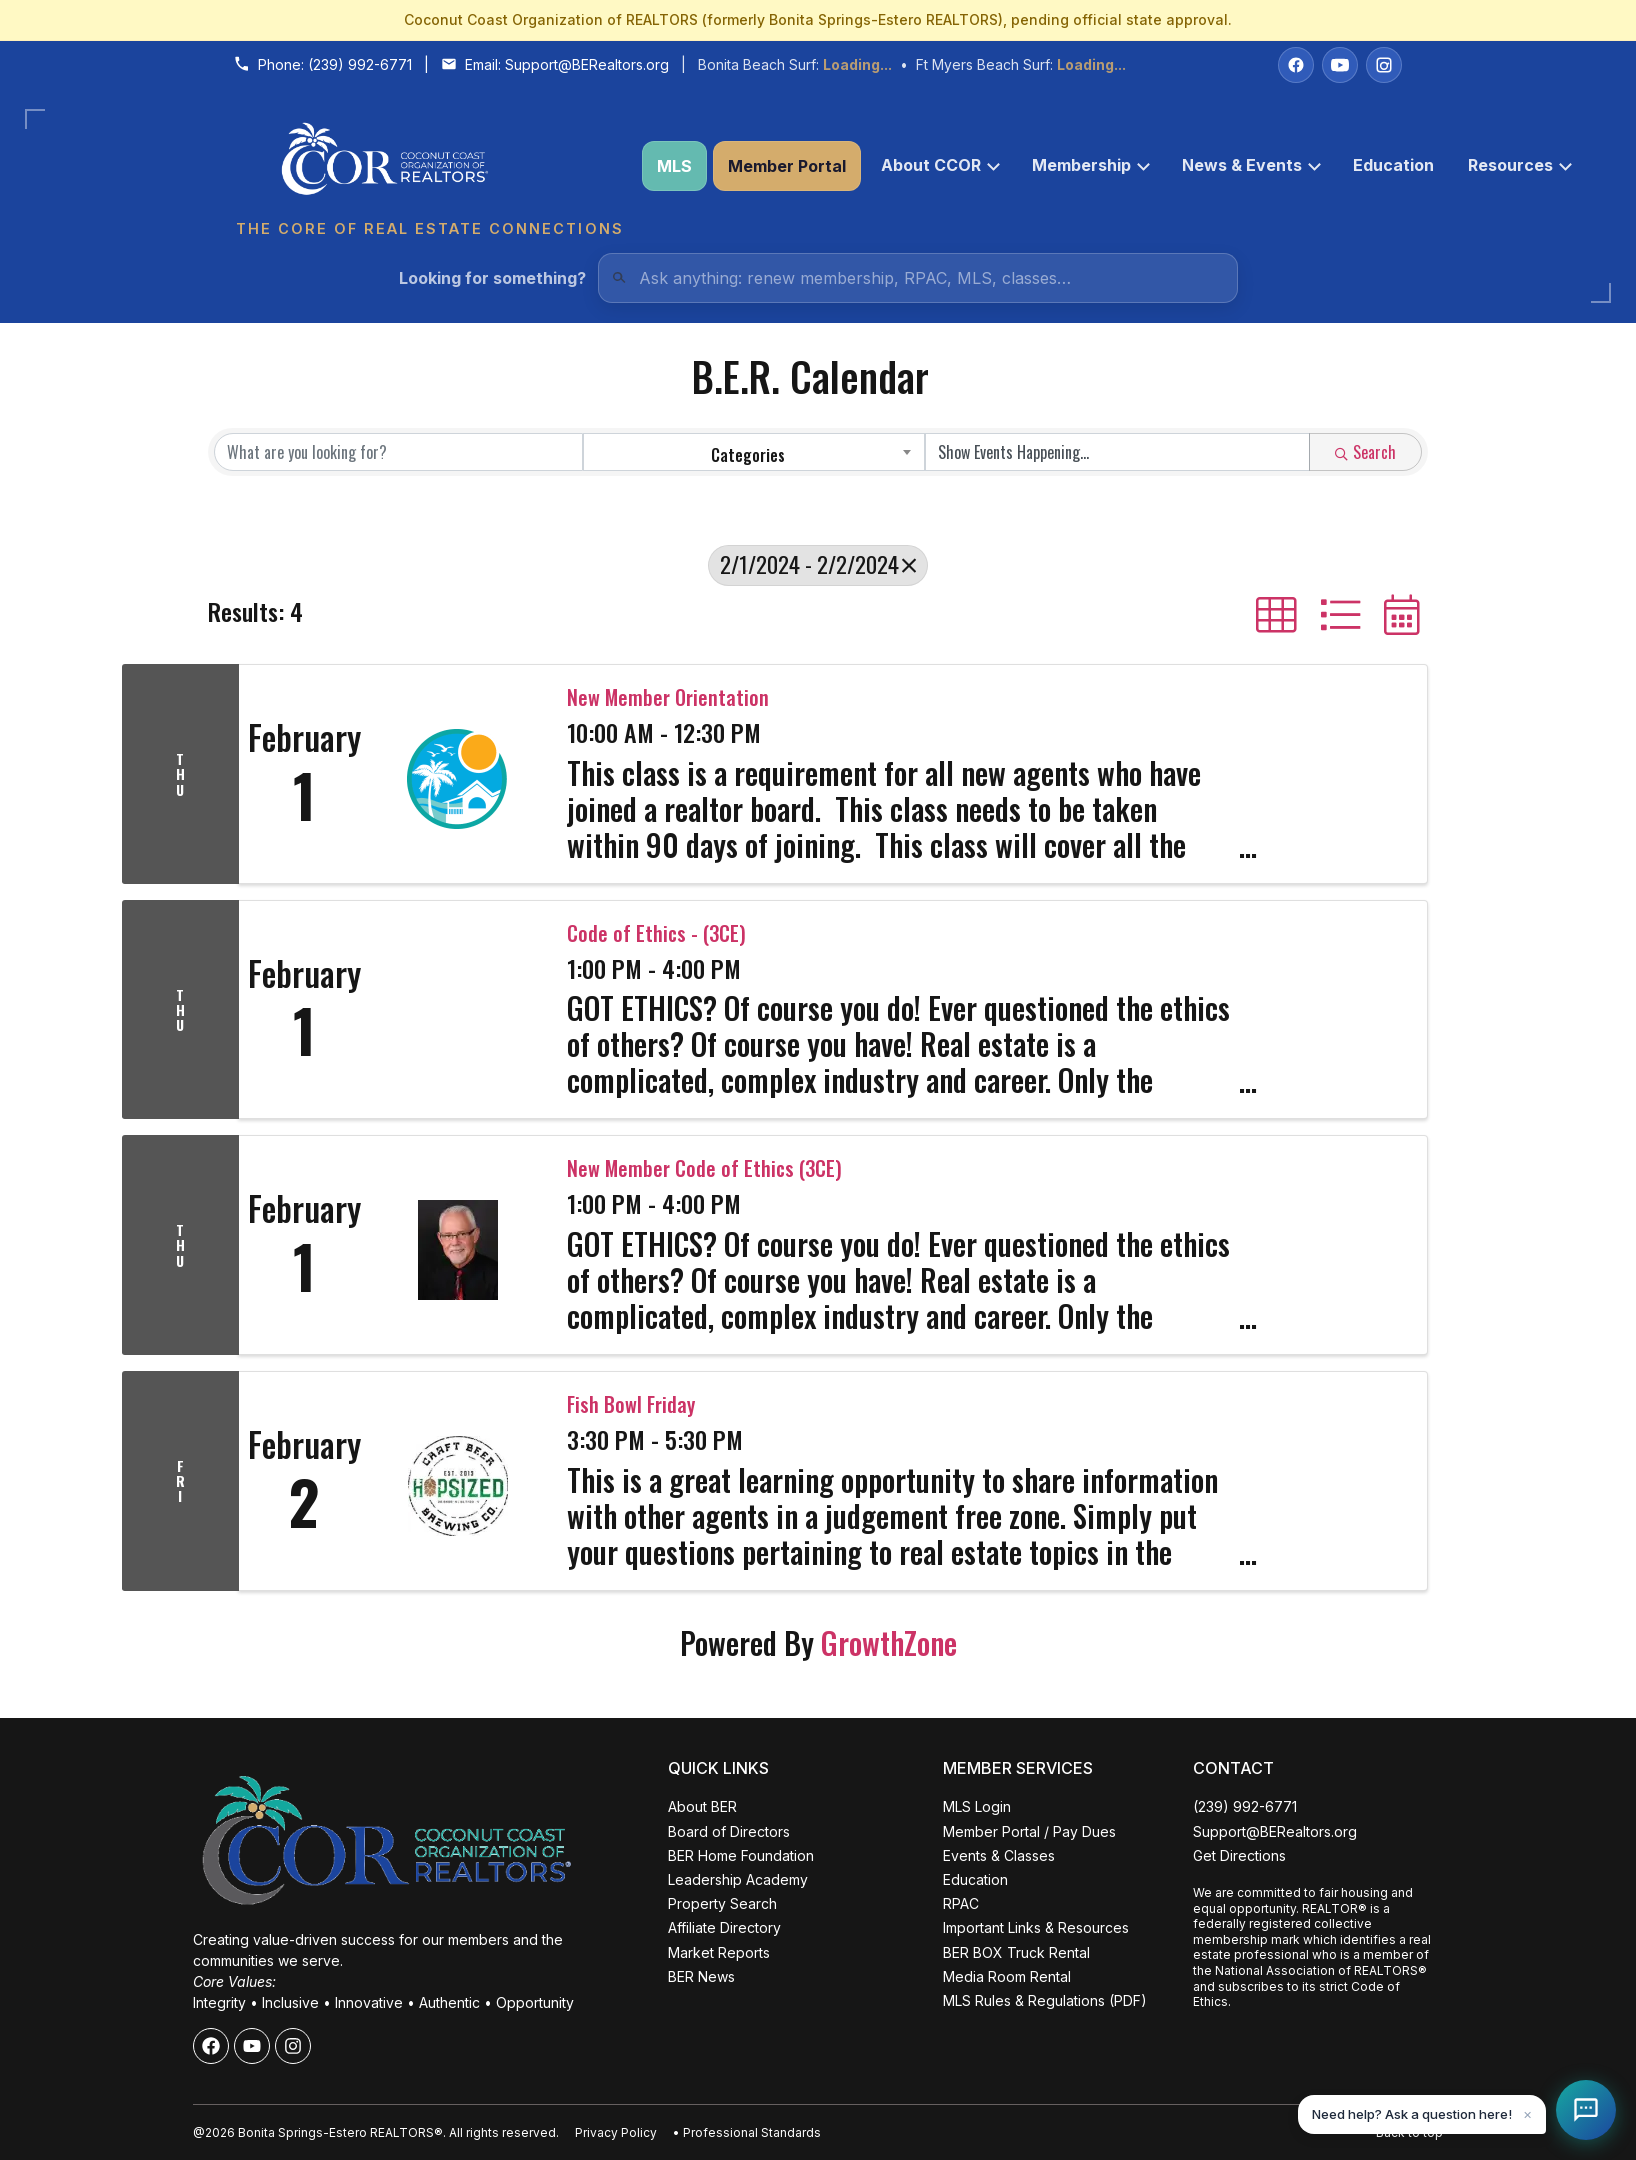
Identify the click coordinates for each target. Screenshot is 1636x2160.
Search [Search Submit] (1365, 452)
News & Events (1251, 165)
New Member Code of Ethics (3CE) (704, 1168)
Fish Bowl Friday (631, 1404)
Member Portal (787, 166)
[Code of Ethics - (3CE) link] (458, 1010)
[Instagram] (1384, 65)
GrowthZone (889, 1642)
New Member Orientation (668, 697)
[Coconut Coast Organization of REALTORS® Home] (429, 166)
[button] (1276, 615)
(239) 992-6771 (360, 64)
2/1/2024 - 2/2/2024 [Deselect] (818, 564)
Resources (1520, 165)
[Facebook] (1296, 65)
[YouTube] (1340, 65)
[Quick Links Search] (918, 278)
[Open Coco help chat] (1586, 2110)
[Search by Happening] (1117, 452)
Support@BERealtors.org (587, 64)
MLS (674, 166)
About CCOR (940, 165)
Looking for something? (492, 278)
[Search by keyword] (398, 452)
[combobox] (754, 452)
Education (1393, 165)
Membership (1091, 165)
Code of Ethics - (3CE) (656, 933)
